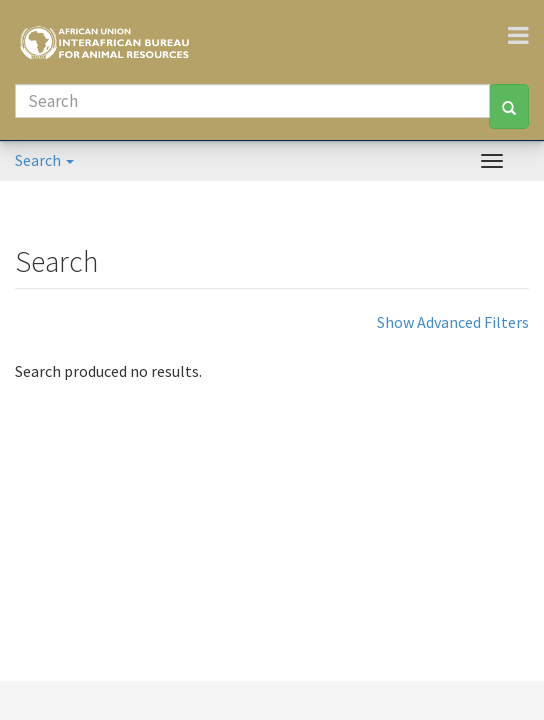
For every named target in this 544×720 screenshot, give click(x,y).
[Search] (252, 101)
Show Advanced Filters (453, 322)
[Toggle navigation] (526, 35)
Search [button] (44, 160)
